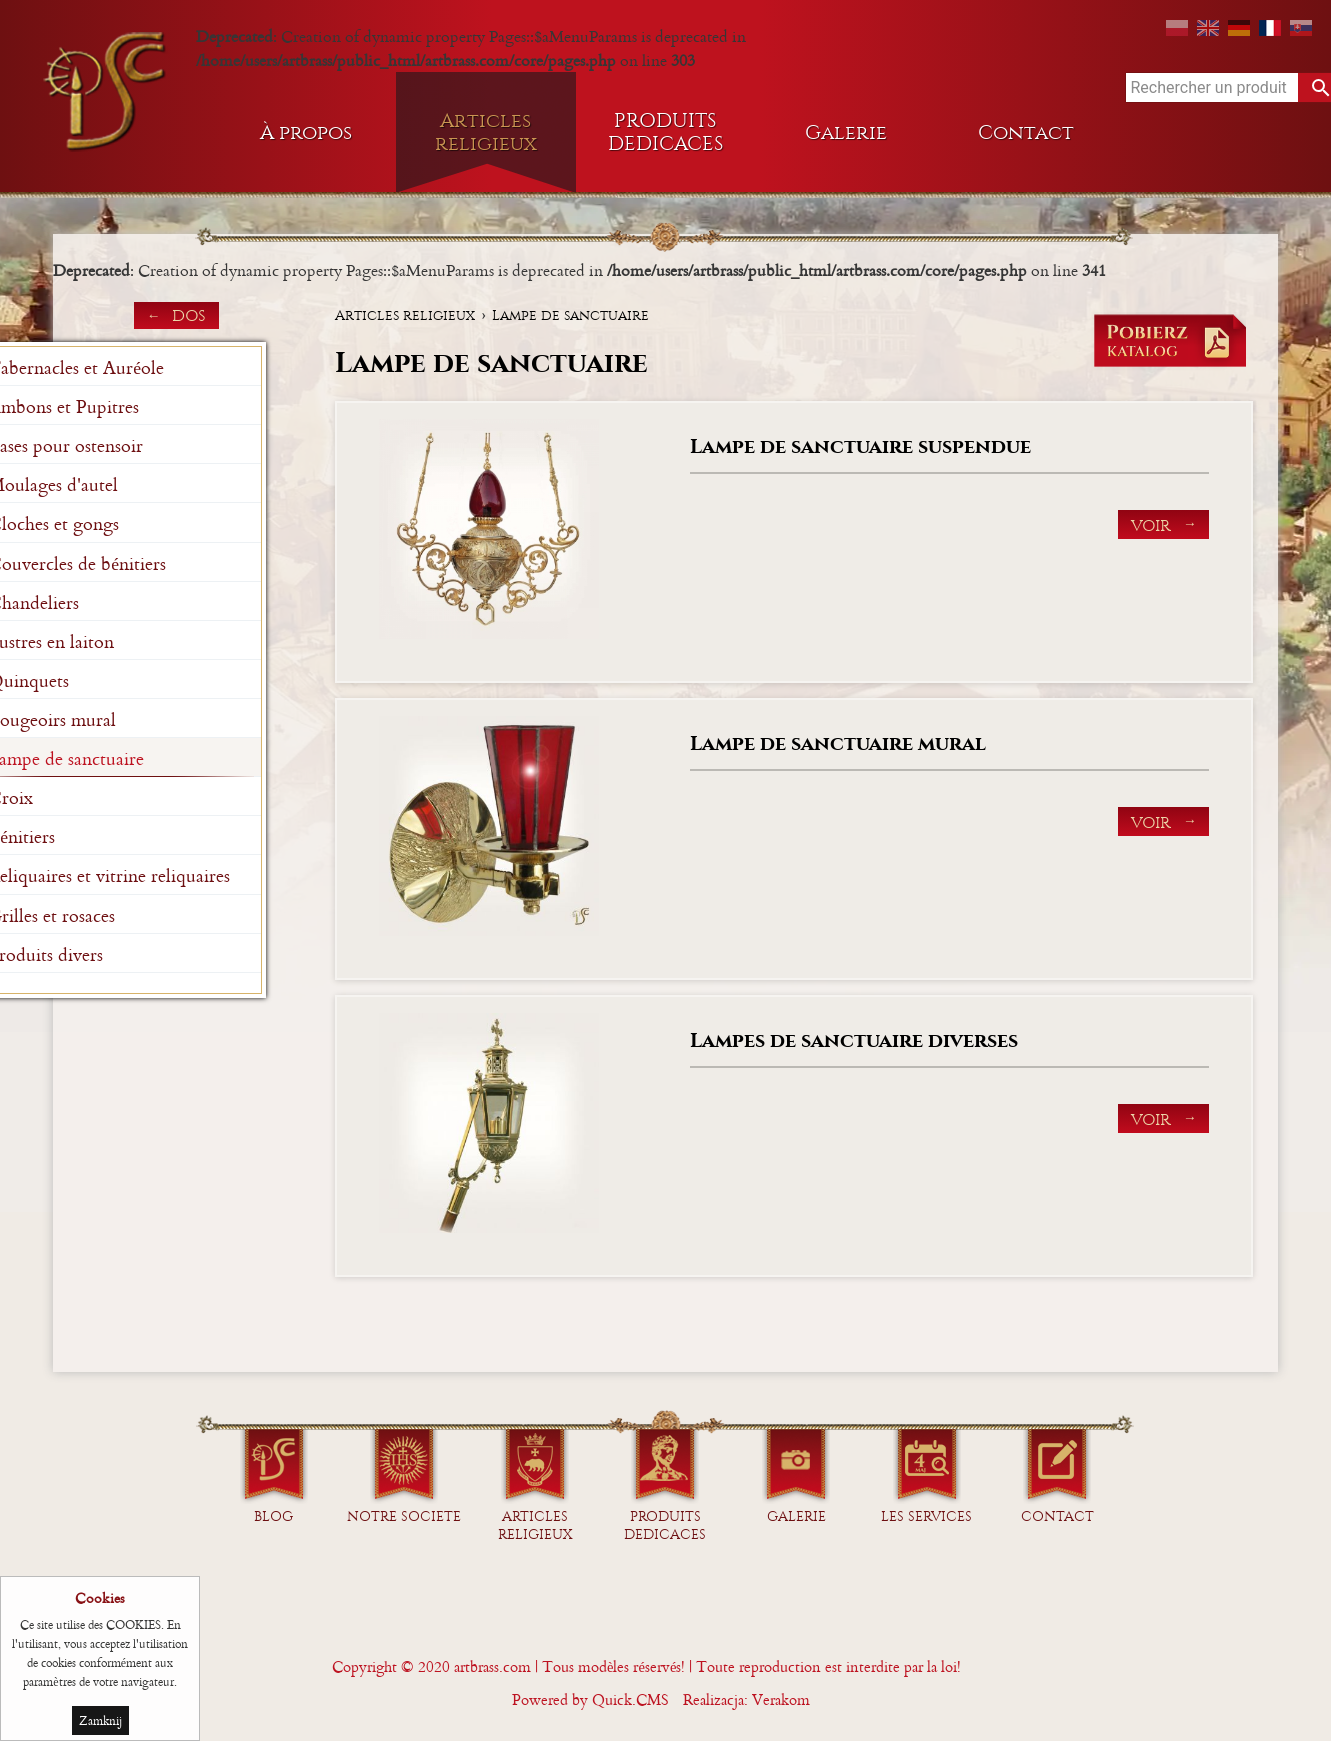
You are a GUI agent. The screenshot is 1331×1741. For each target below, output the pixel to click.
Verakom (781, 1699)
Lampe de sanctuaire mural (838, 743)
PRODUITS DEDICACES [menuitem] (666, 132)
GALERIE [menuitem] (796, 1516)
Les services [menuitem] (926, 1516)
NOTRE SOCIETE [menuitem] (404, 1516)
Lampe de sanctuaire (570, 315)
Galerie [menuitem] (846, 132)
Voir (1151, 525)
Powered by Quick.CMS (590, 1699)
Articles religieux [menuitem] (486, 132)
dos (189, 315)
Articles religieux (405, 315)
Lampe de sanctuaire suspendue (860, 446)
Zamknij (100, 1720)
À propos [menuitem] (306, 132)
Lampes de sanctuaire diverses (854, 1040)
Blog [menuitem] (273, 1516)
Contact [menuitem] (1026, 132)
